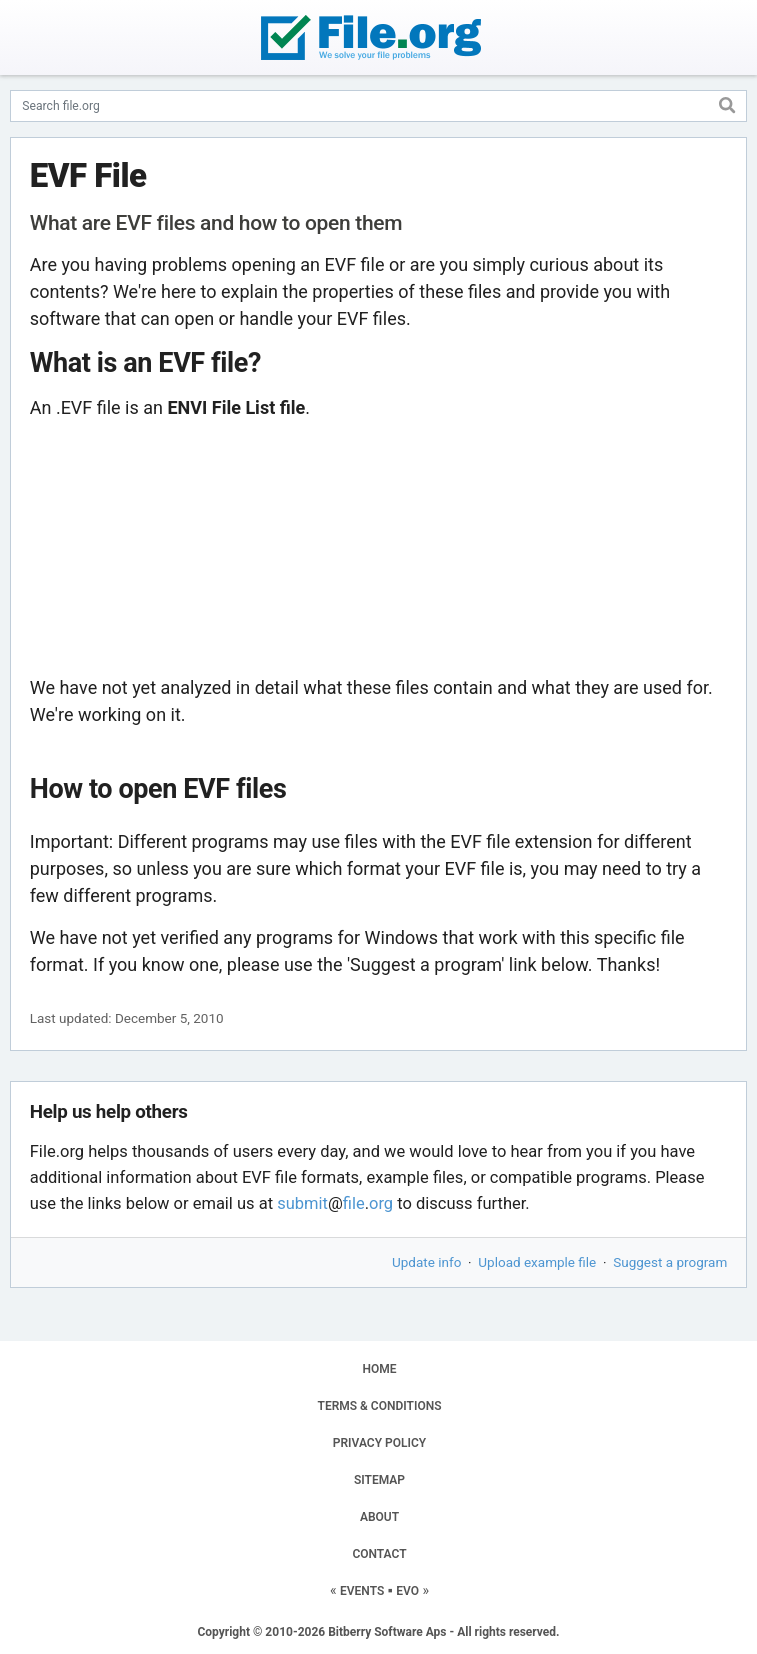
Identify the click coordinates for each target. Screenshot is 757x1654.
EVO (407, 1591)
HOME (379, 1369)
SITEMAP (379, 1480)
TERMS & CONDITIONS (380, 1406)
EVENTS (362, 1591)
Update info (426, 1262)
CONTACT (379, 1554)
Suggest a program (670, 1262)
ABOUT (379, 1517)
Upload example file (537, 1262)
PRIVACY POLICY (379, 1443)
